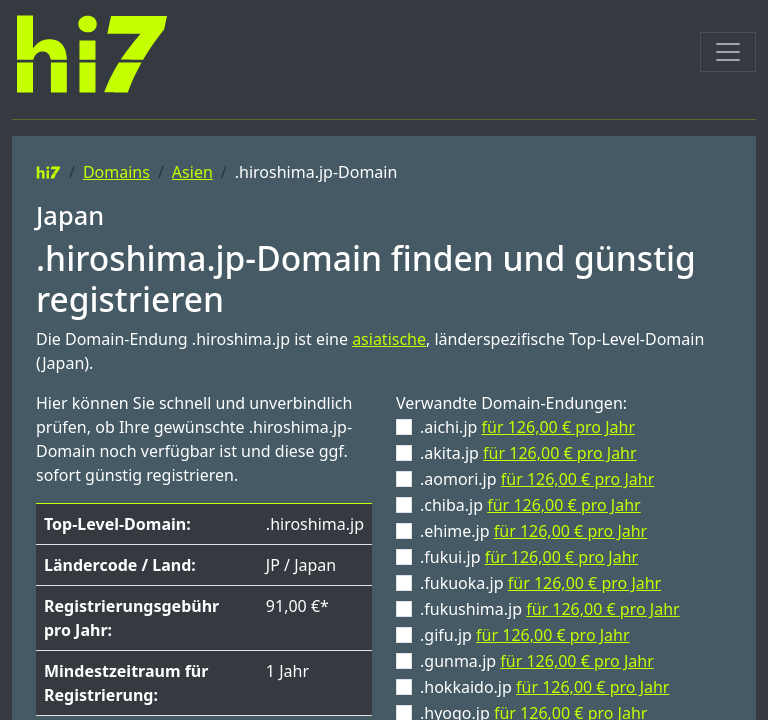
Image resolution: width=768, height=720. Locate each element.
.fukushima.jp (550, 609)
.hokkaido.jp (544, 687)
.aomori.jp (537, 479)
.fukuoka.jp (540, 583)
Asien (192, 172)
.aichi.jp (527, 427)
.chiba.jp (530, 505)
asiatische (389, 339)
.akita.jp (528, 453)
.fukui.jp (529, 557)
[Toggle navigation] (728, 52)
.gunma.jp (537, 661)
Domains (116, 172)
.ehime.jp (533, 531)
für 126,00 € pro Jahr (559, 427)
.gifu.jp (525, 635)
